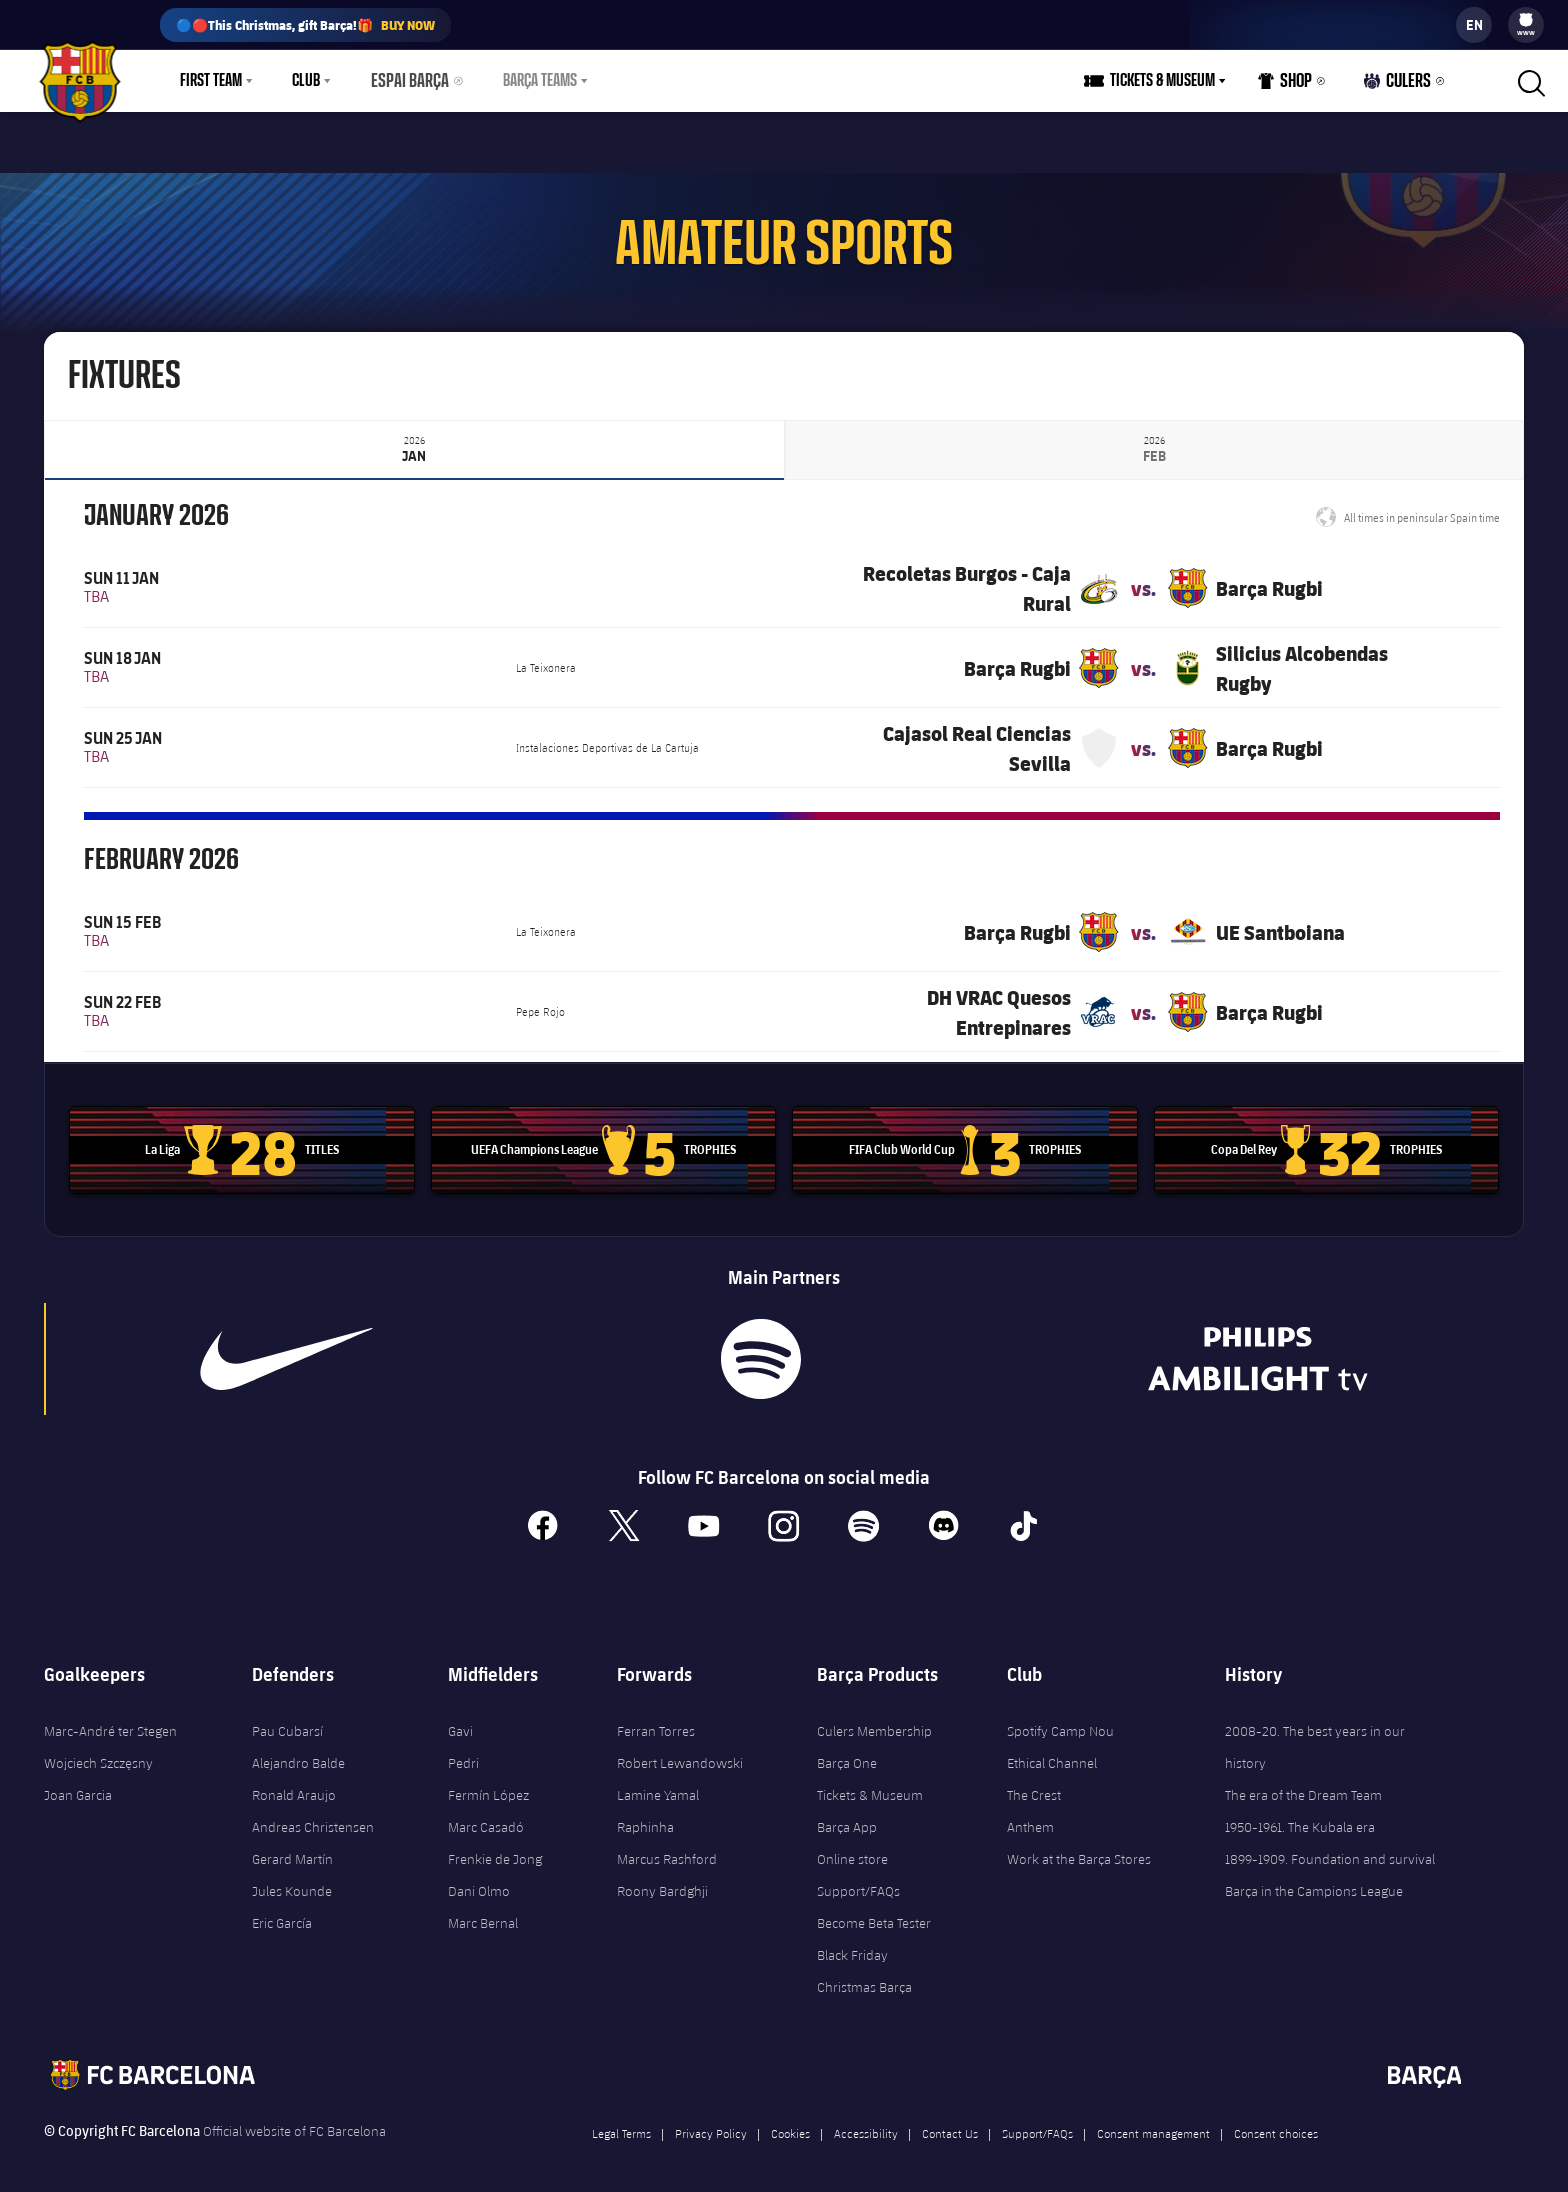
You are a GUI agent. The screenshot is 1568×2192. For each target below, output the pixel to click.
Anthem (1030, 1814)
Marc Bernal (483, 1910)
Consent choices (1276, 2120)
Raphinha (645, 1814)
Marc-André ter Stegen (110, 1718)
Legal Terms (621, 2120)
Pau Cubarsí (287, 1718)
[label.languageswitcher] (1474, 25)
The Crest (1034, 1782)
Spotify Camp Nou (1060, 1718)
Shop (1290, 85)
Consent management (1153, 2120)
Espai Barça (406, 81)
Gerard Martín (292, 1846)
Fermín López (488, 1782)
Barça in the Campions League (1314, 1878)
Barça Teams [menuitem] (531, 81)
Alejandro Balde (298, 1750)
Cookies (790, 2120)
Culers (1400, 85)
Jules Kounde (292, 1878)
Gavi (460, 1718)
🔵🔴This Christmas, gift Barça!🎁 (305, 25)
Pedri (463, 1750)
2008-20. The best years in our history (1315, 1734)
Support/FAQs (858, 1878)
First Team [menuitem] (211, 81)
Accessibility (866, 2120)
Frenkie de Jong (495, 1846)
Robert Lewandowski (680, 1750)
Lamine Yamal (658, 1782)
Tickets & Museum (870, 1782)
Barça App (847, 1814)
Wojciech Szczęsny (98, 1750)
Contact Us (950, 2120)
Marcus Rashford (667, 1846)
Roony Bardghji (662, 1878)
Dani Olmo (479, 1878)
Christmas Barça (864, 1974)
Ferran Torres (656, 1718)
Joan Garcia (78, 1782)
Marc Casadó (486, 1814)
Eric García (282, 1910)
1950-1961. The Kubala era (1300, 1814)
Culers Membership (874, 1718)
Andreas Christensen (313, 1814)
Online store (852, 1846)
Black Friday (852, 1942)
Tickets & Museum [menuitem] (1168, 81)
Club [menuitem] (306, 81)
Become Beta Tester (874, 1910)
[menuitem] (1526, 20)
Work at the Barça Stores (1079, 1846)
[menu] (1526, 25)
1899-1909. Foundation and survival (1330, 1846)
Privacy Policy (711, 2120)
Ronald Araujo (294, 1782)
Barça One (847, 1750)
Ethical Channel (1052, 1750)
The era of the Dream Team (1303, 1782)
